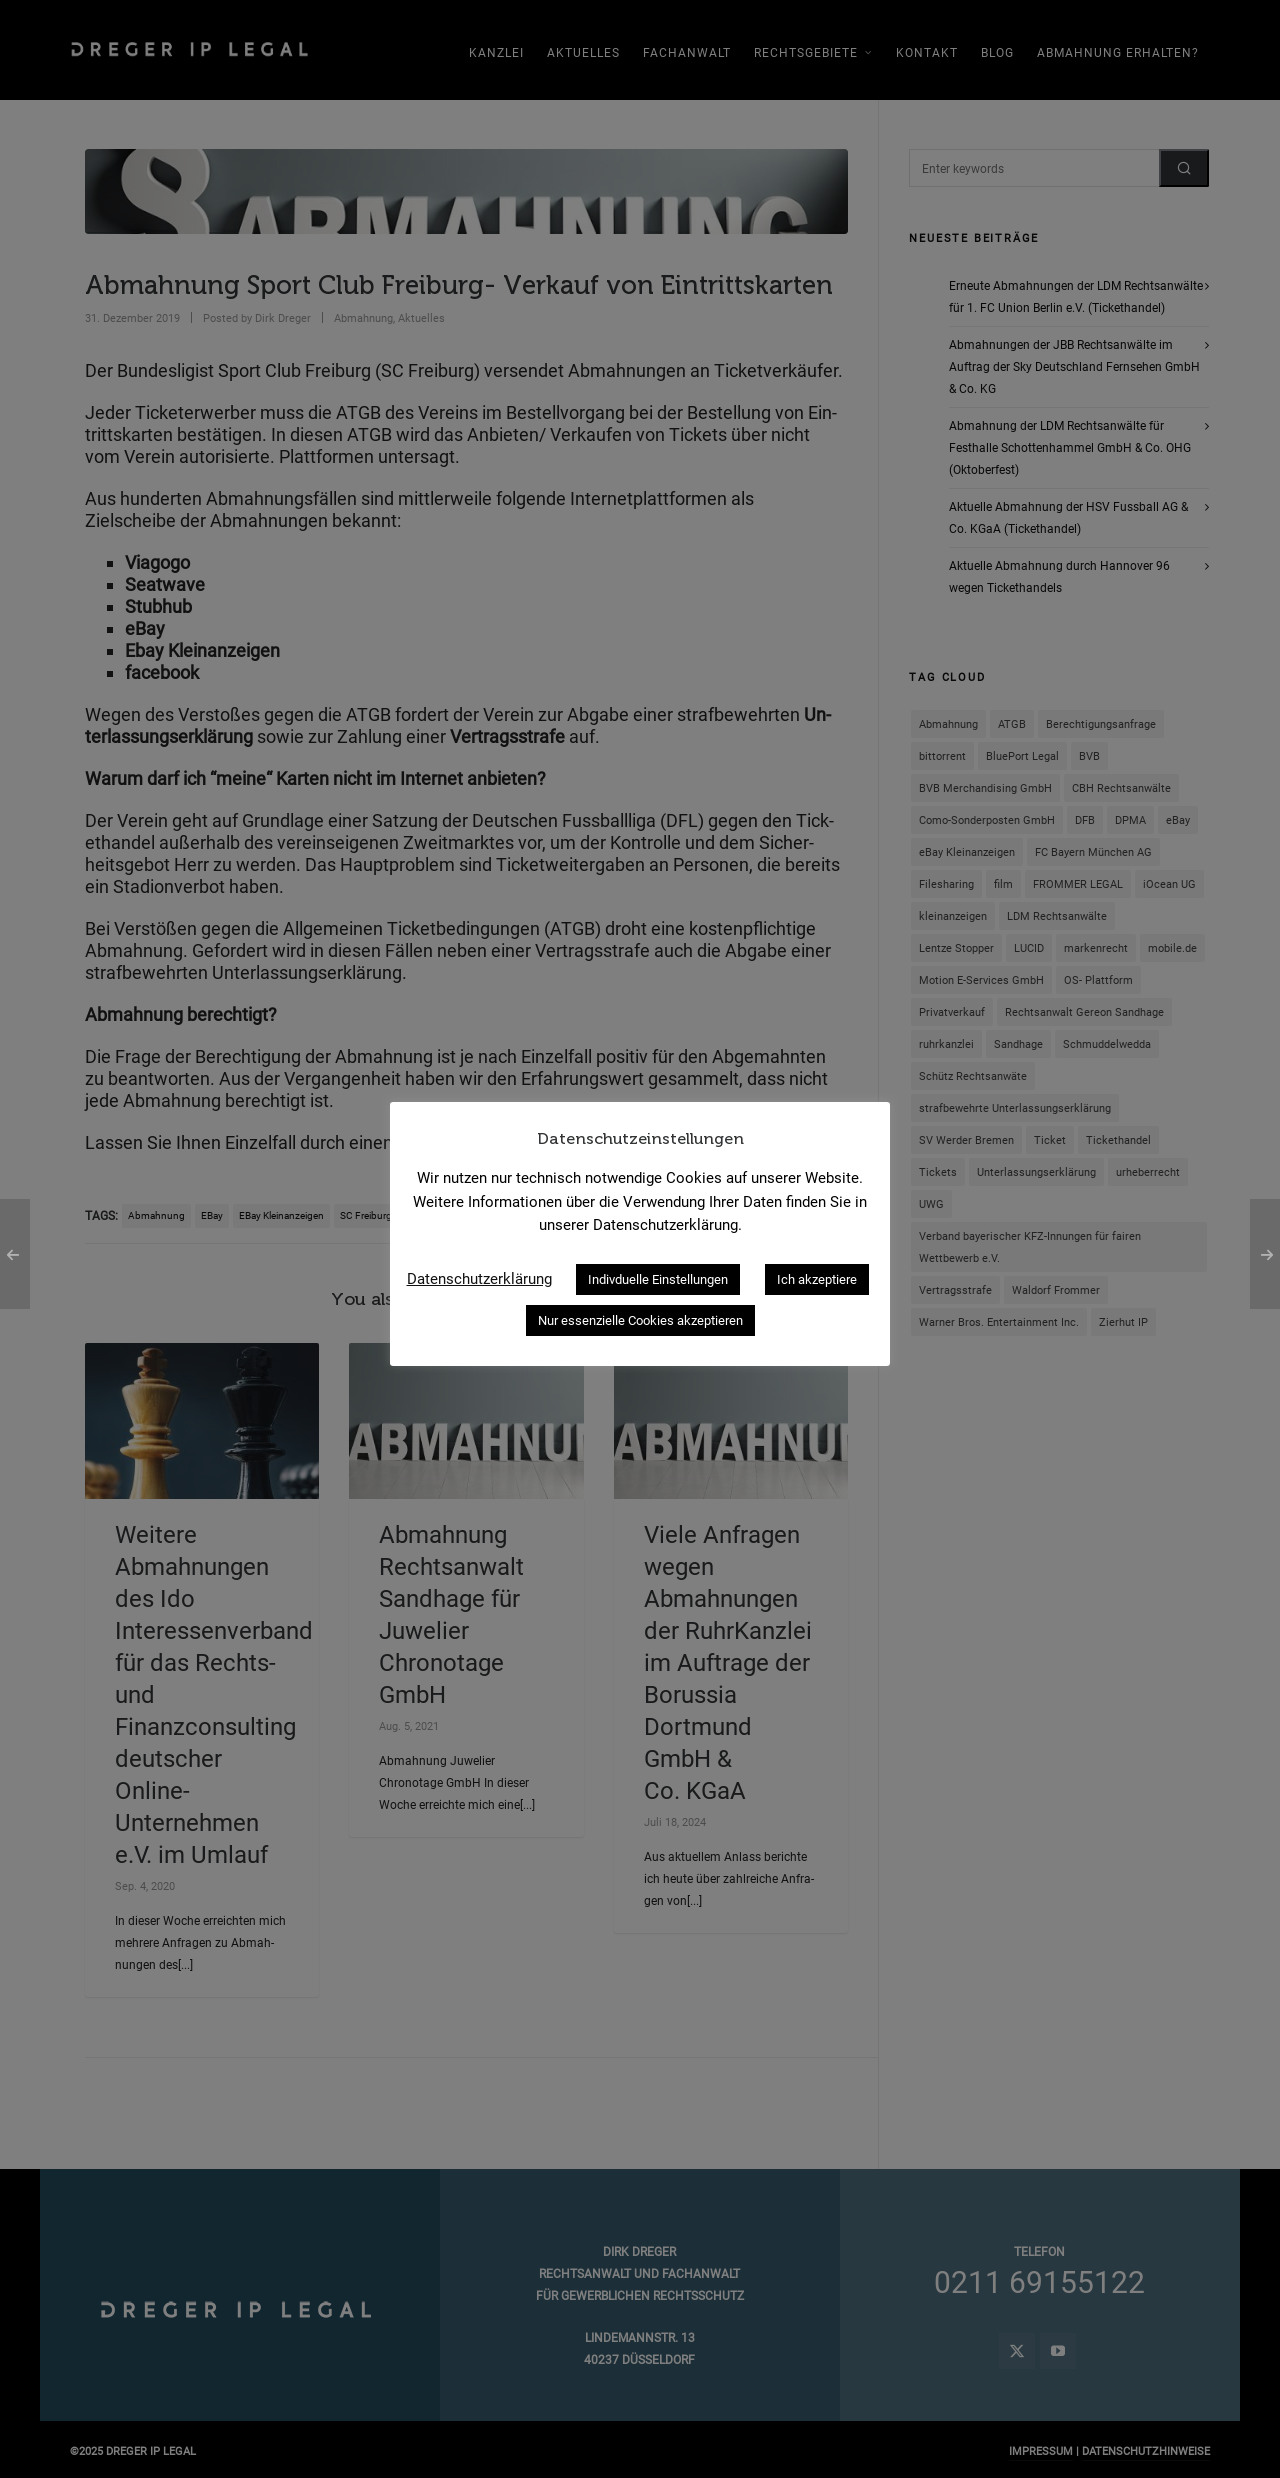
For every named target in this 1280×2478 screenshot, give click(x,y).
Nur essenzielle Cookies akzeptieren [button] (640, 1320)
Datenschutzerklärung (479, 1279)
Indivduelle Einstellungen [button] (658, 1279)
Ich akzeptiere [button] (817, 1279)
